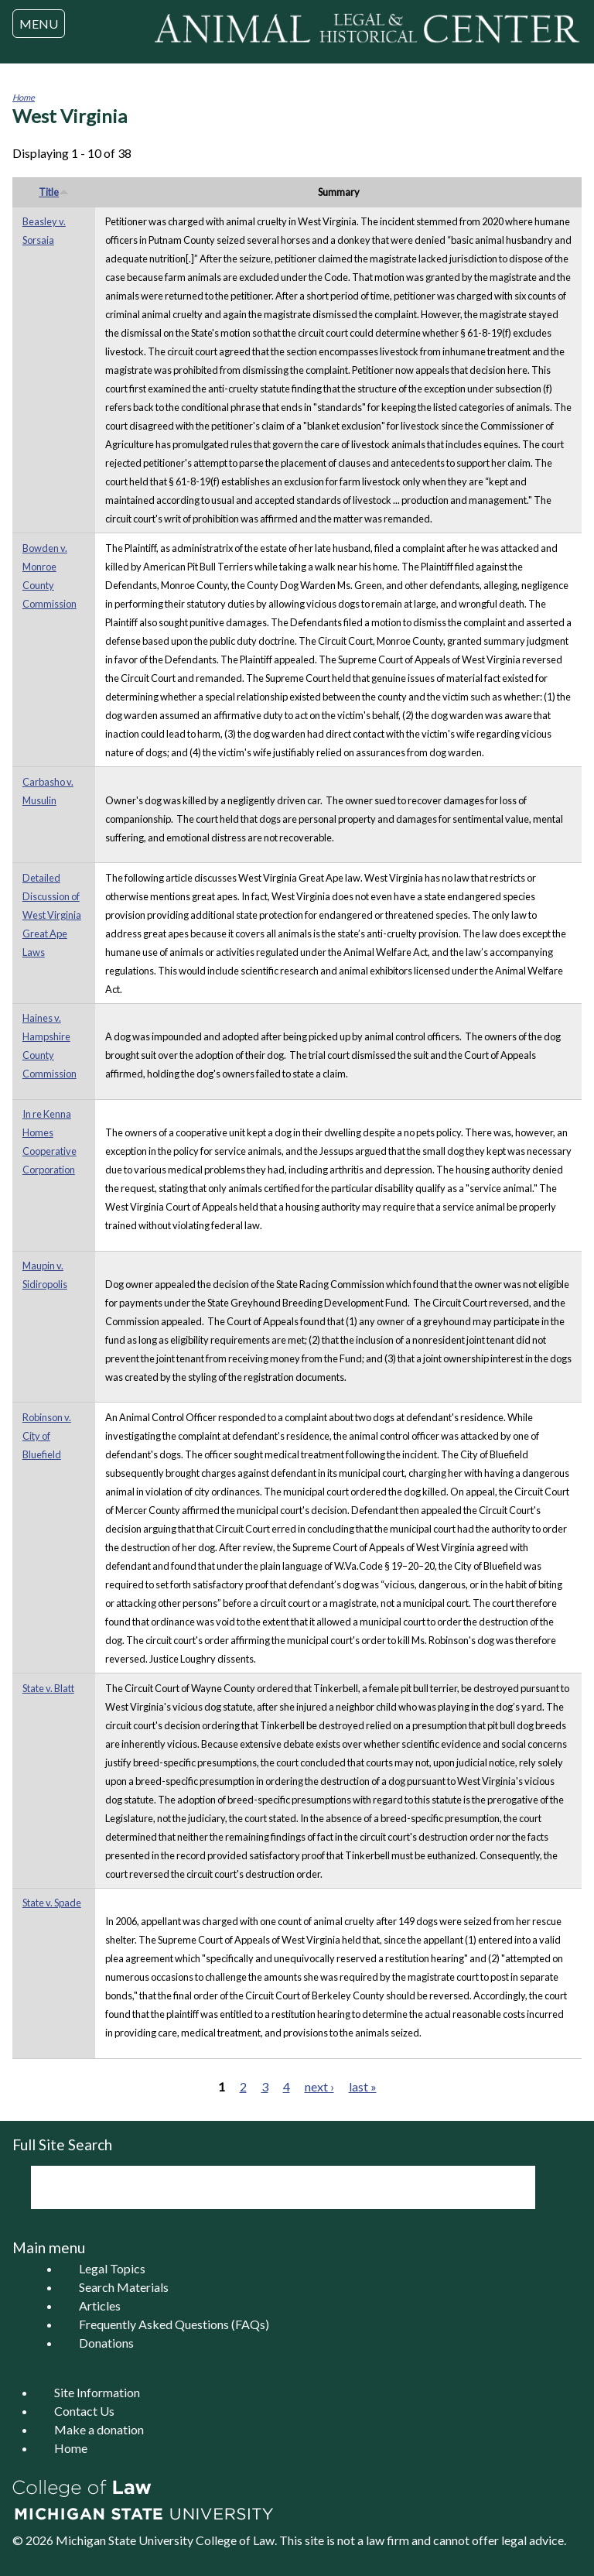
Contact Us (84, 2410)
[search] (262, 2187)
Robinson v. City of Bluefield (46, 1436)
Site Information (97, 2392)
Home (23, 97)
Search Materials (124, 2287)
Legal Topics (112, 2268)
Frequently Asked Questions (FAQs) (174, 2324)
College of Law (235, 2540)
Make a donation (99, 2429)
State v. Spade (51, 1902)
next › (319, 2086)
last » (363, 2086)
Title (54, 192)
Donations (106, 2342)
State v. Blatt (48, 1688)
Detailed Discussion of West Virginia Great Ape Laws (51, 915)
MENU (38, 23)
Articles (100, 2305)
